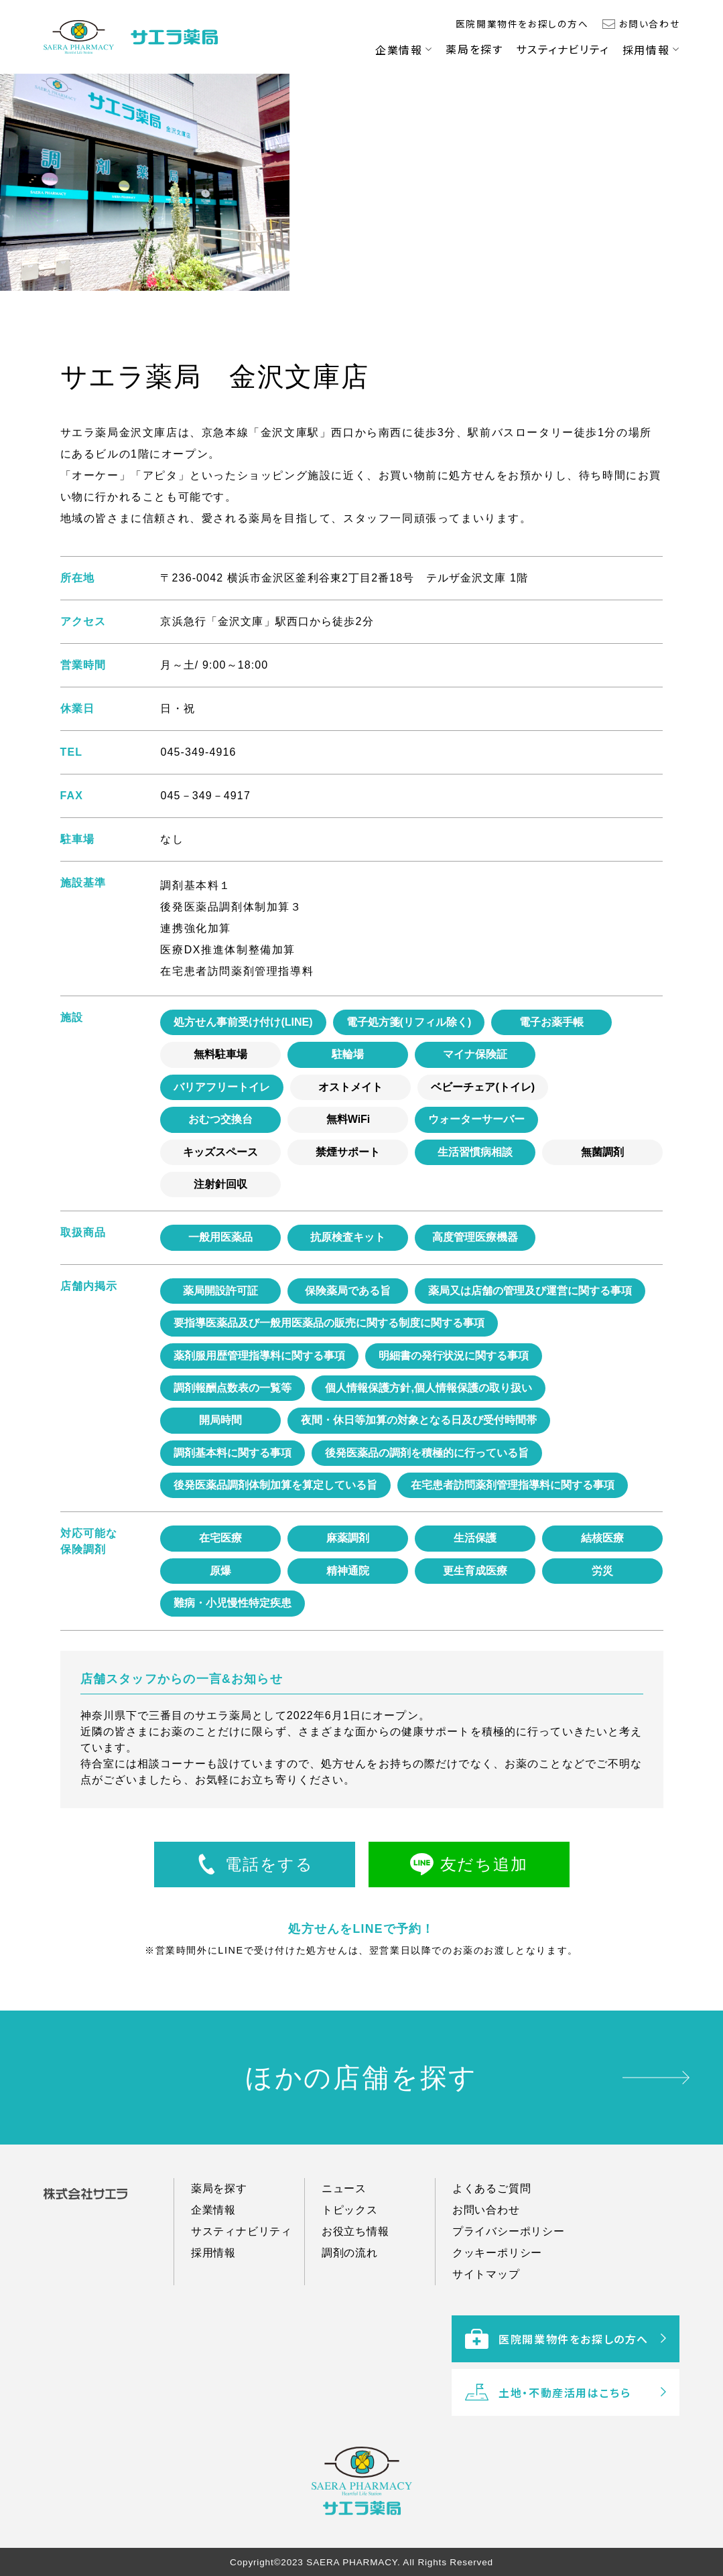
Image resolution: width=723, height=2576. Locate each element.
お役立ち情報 (355, 2274)
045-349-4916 (198, 752)
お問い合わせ (649, 23)
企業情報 (398, 50)
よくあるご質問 (491, 2231)
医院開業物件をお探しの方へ (522, 23)
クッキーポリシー (497, 2295)
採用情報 (645, 50)
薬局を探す (474, 49)
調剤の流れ (350, 2295)
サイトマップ (486, 2317)
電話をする (269, 1864)
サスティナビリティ (562, 49)
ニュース (344, 2231)
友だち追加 (483, 1864)
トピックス (350, 2252)
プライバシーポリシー (508, 2274)
